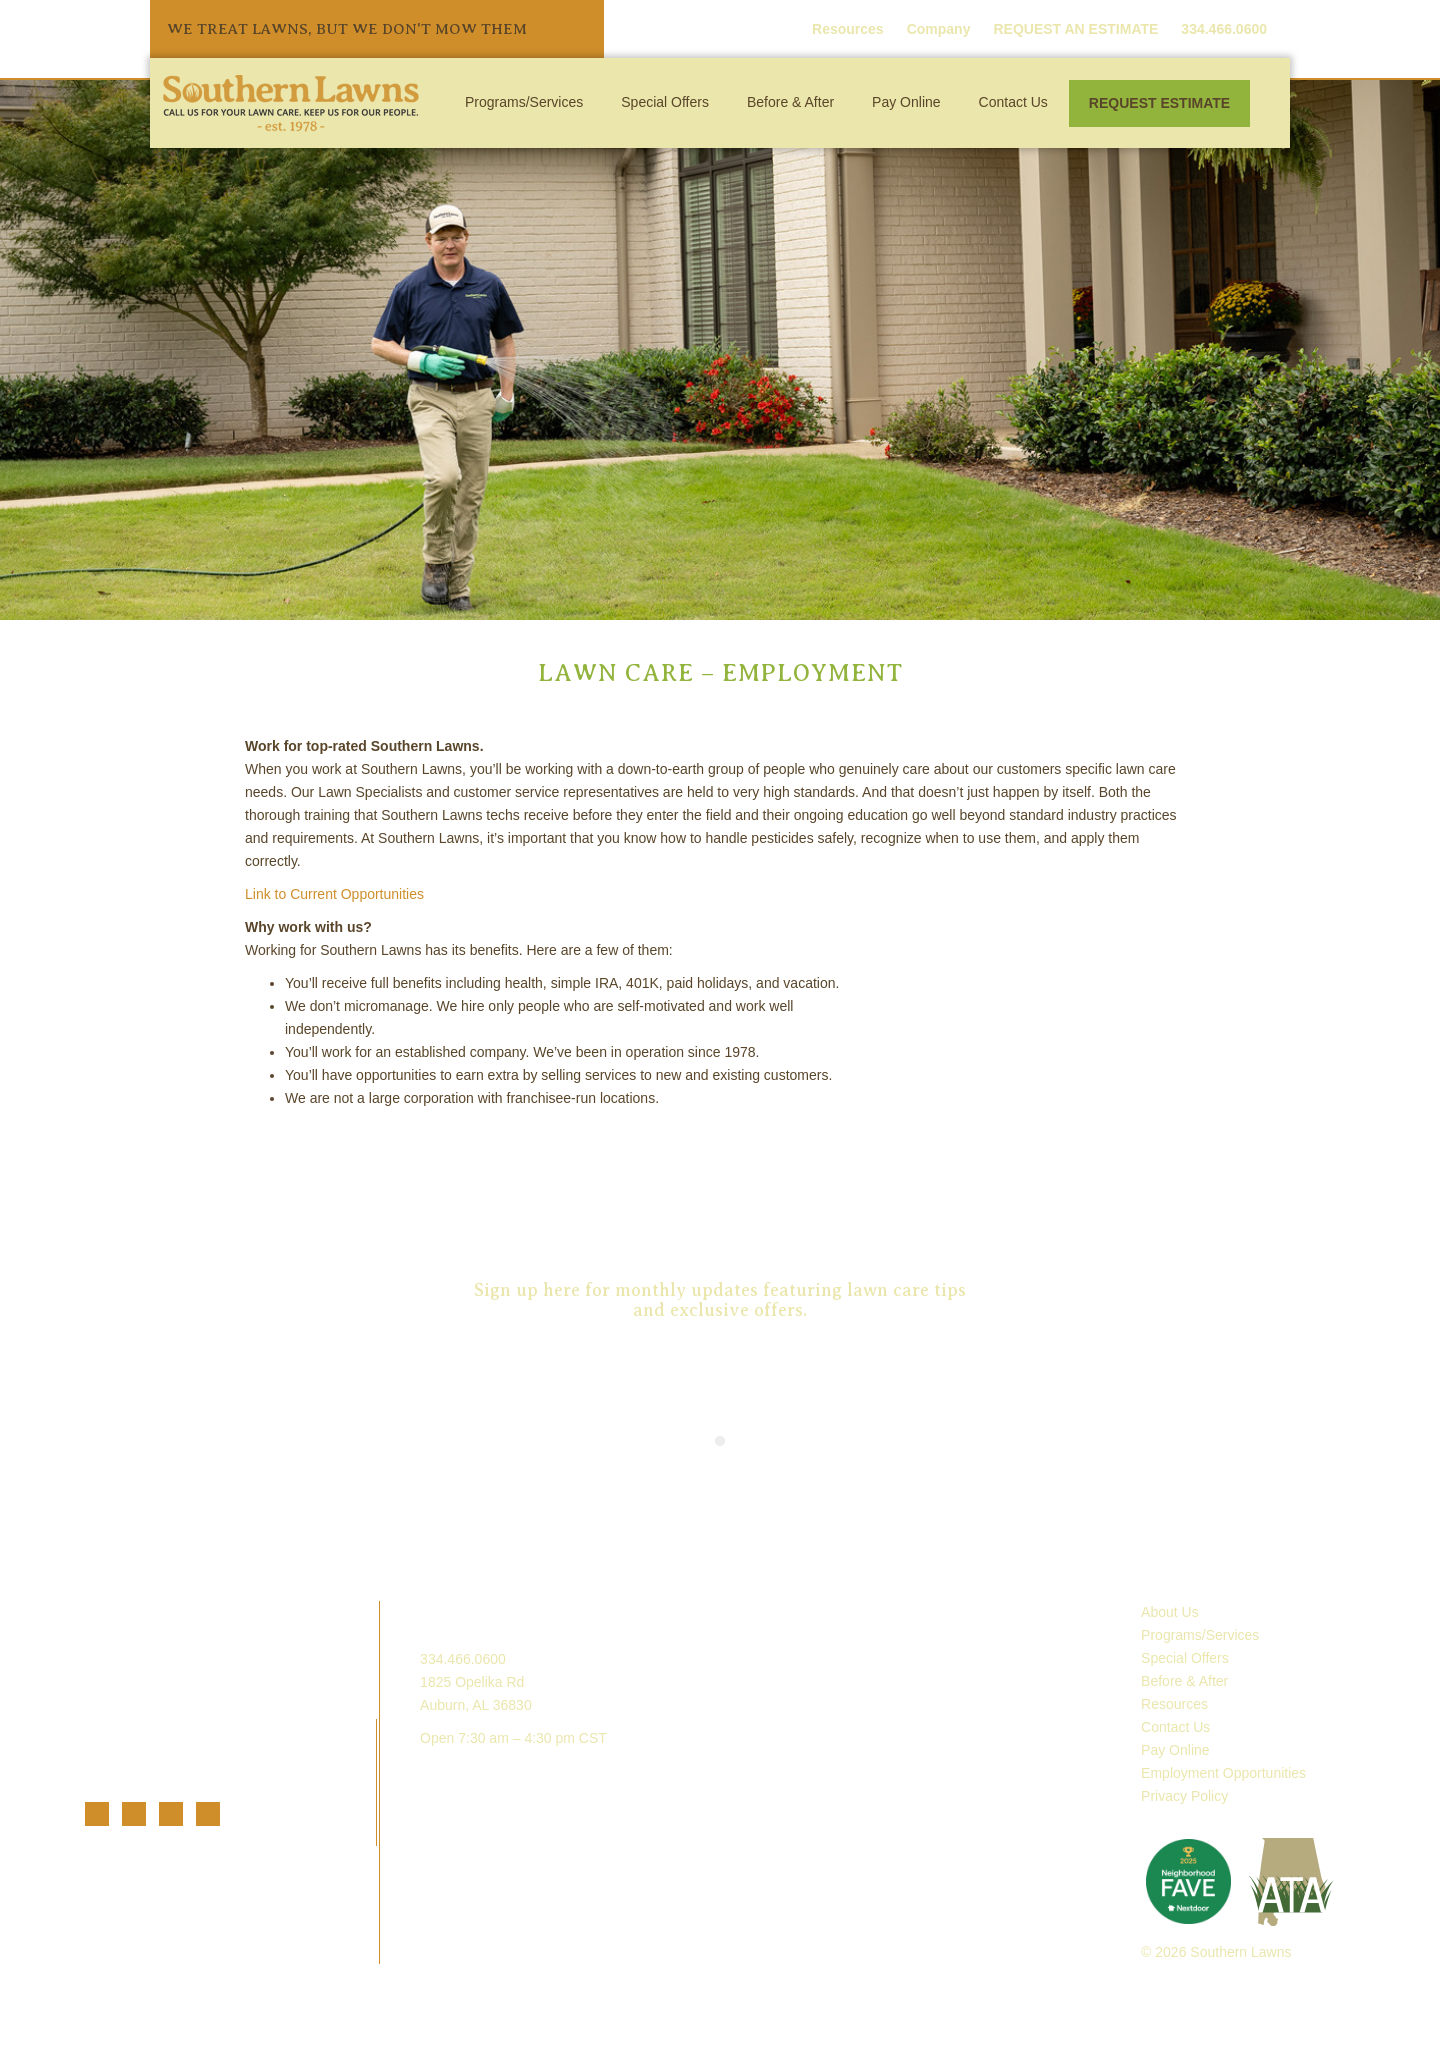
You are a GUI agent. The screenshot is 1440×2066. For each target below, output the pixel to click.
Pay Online (906, 102)
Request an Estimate (720, 1181)
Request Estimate (1159, 103)
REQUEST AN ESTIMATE (1075, 29)
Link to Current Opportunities (334, 894)
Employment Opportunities (1223, 1773)
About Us (1170, 1612)
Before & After (790, 102)
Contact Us (1013, 102)
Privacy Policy (1184, 1796)
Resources (848, 29)
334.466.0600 (463, 1659)
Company (939, 29)
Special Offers (665, 102)
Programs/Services (524, 102)
